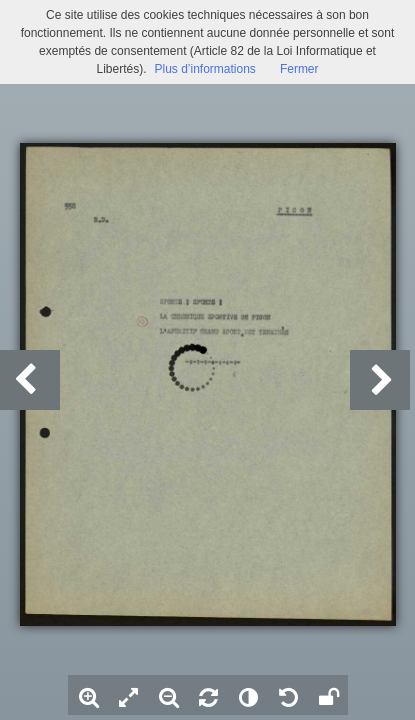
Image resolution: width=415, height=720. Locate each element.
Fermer (299, 69)
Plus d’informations (204, 69)
